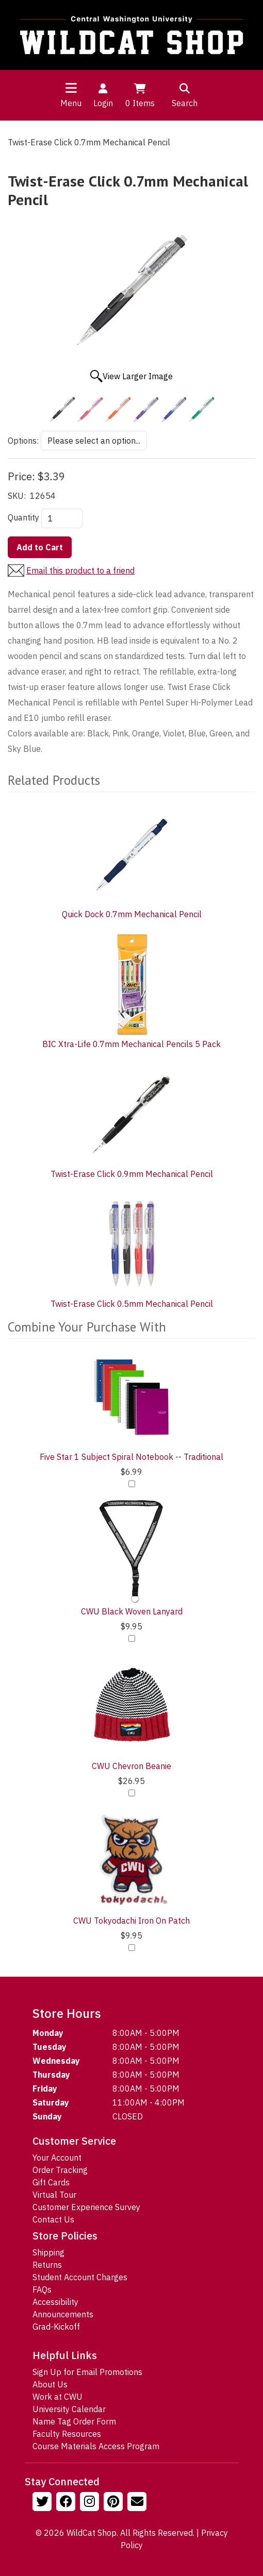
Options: (23, 440)
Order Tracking (60, 2170)
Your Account (56, 2157)
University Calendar (69, 2409)
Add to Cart (40, 547)
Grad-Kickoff (56, 2326)
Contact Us (53, 2219)
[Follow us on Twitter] (43, 2503)
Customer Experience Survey (86, 2207)
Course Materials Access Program (95, 2446)
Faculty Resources (66, 2434)
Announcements (62, 2314)
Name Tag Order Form (74, 2421)
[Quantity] (62, 518)
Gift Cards (51, 2182)
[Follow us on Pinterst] (114, 2503)
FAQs (42, 2289)
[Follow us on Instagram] (91, 2503)
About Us (50, 2384)
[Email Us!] (138, 2503)
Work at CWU (57, 2397)
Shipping (48, 2252)
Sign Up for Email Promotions (87, 2372)
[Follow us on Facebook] (67, 2503)
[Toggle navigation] (71, 87)
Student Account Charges (79, 2277)
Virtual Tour (54, 2195)
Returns (47, 2265)
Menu (70, 103)
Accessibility (55, 2302)
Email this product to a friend (80, 570)
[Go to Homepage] (131, 35)
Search (185, 94)
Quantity (23, 517)
